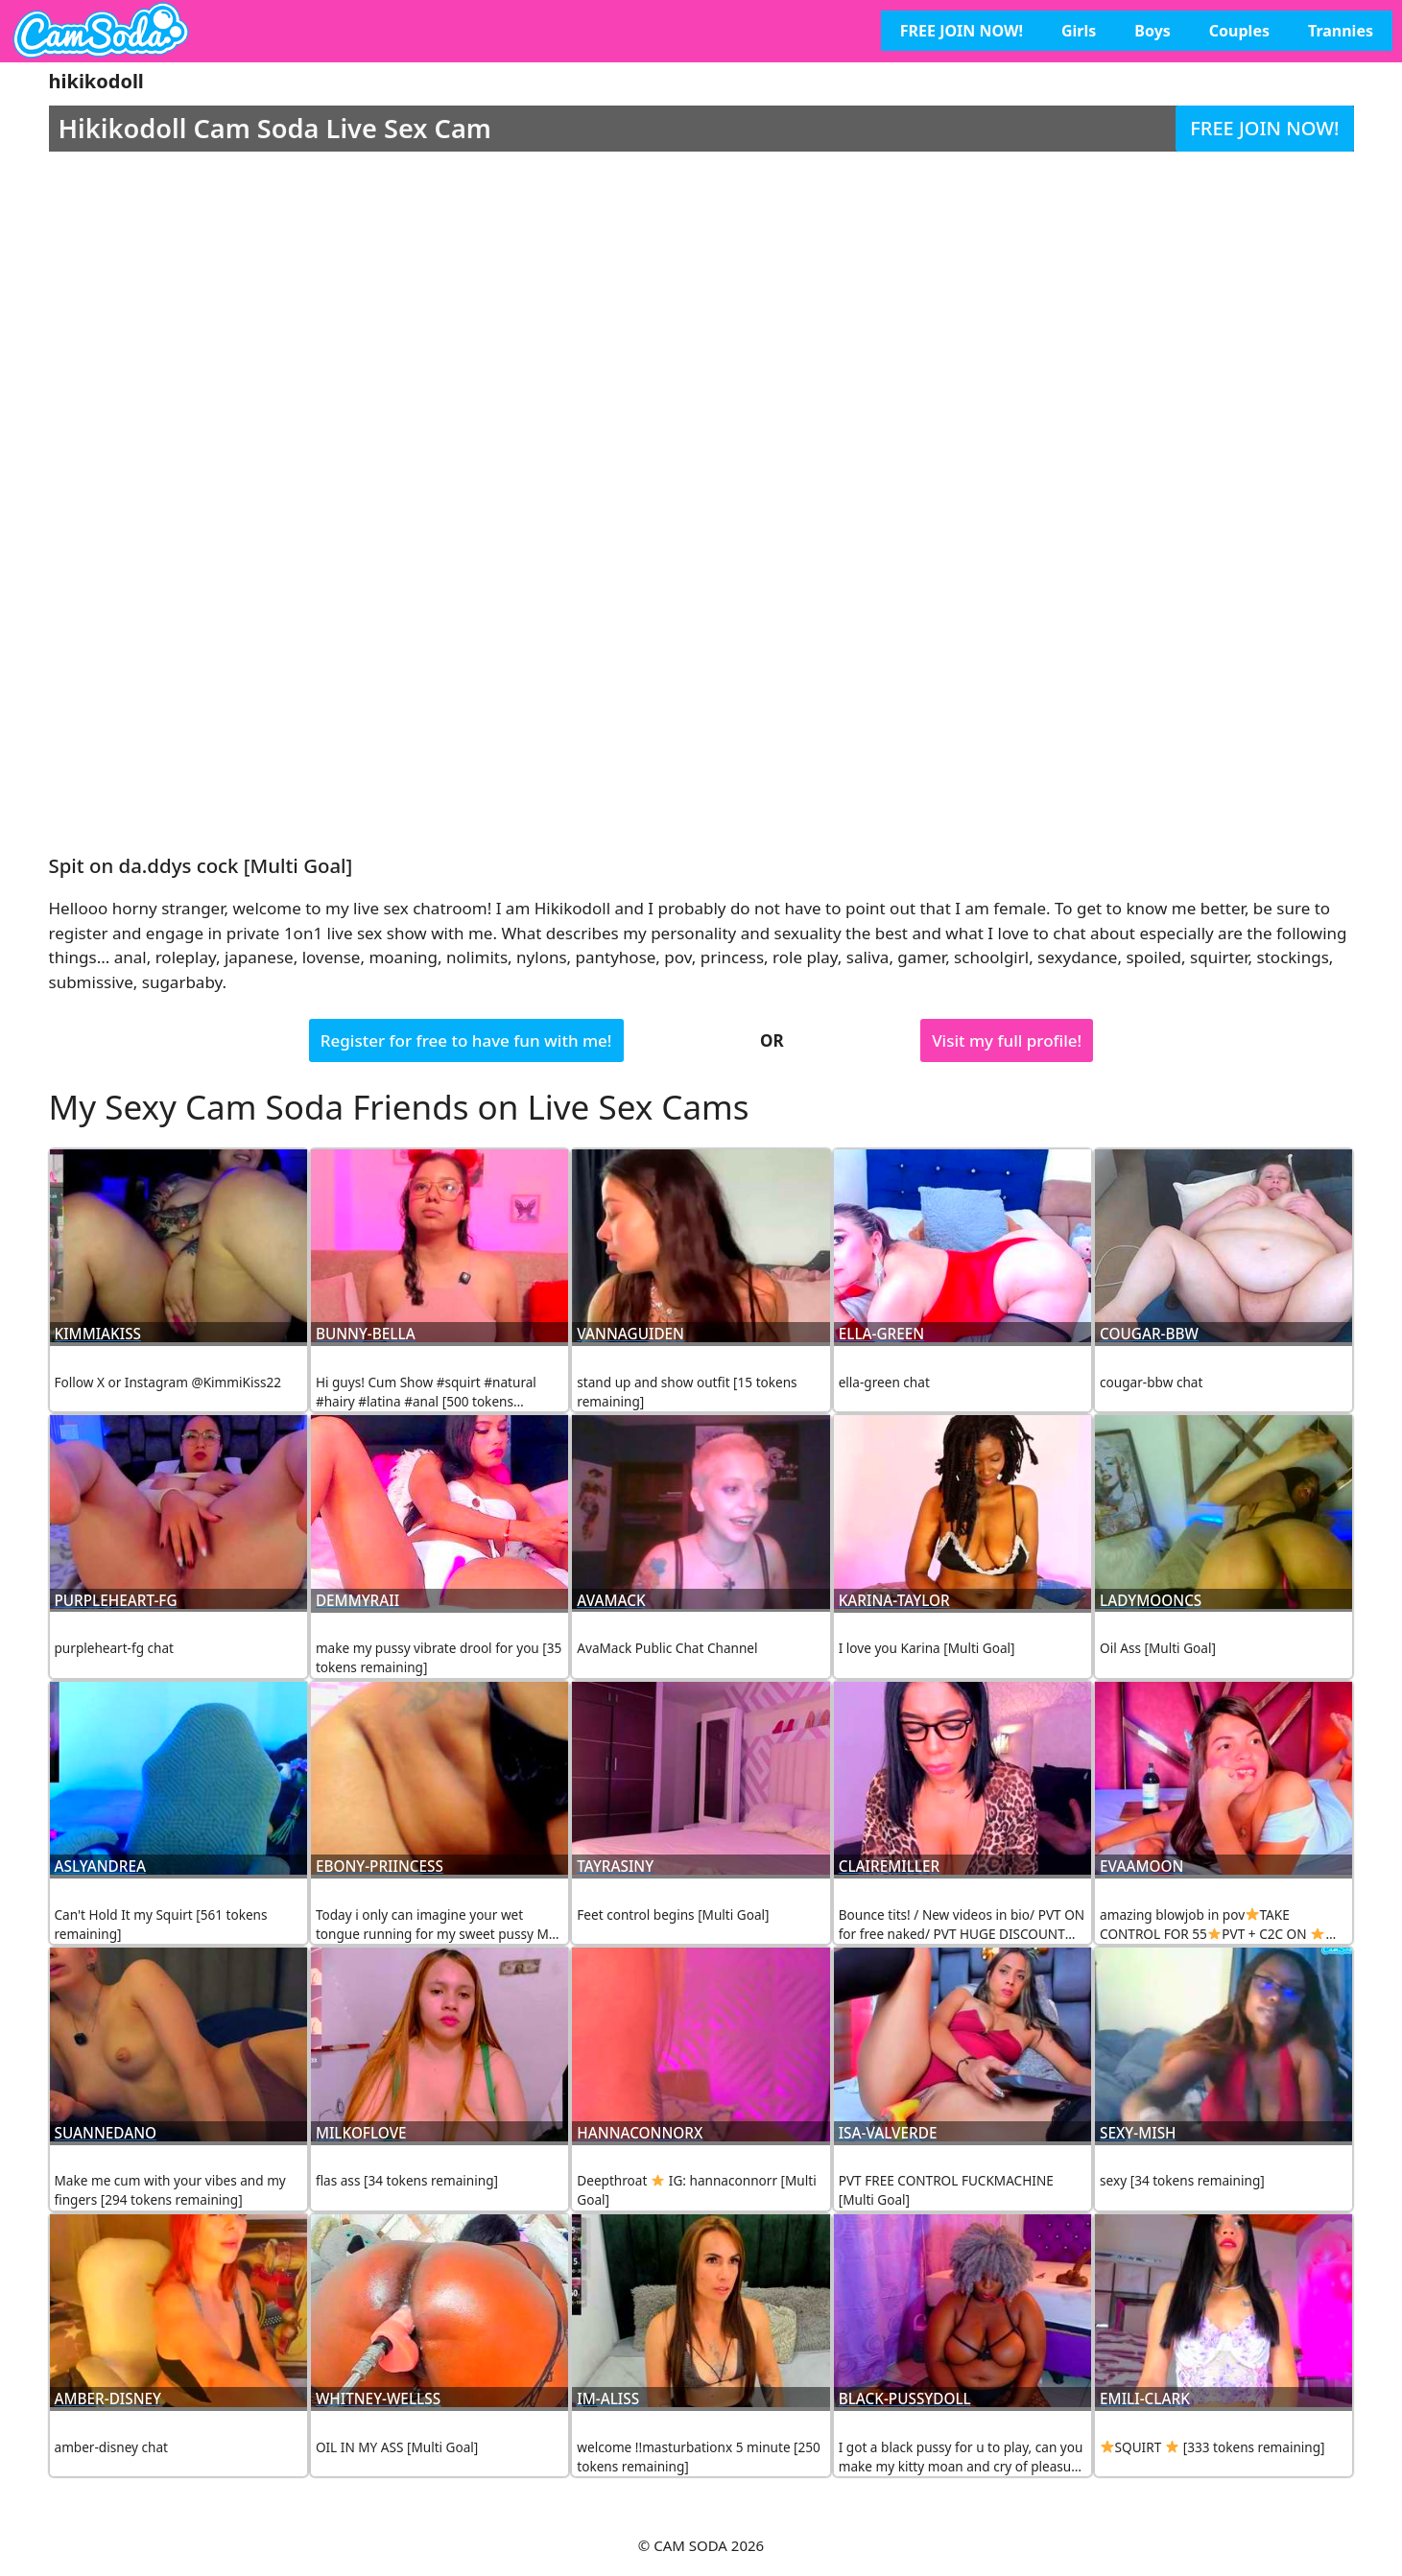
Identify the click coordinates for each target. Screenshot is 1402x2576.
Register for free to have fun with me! (466, 1040)
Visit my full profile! (1006, 1040)
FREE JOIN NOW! (961, 30)
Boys (1152, 30)
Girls (1078, 30)
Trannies (1340, 30)
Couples (1239, 30)
